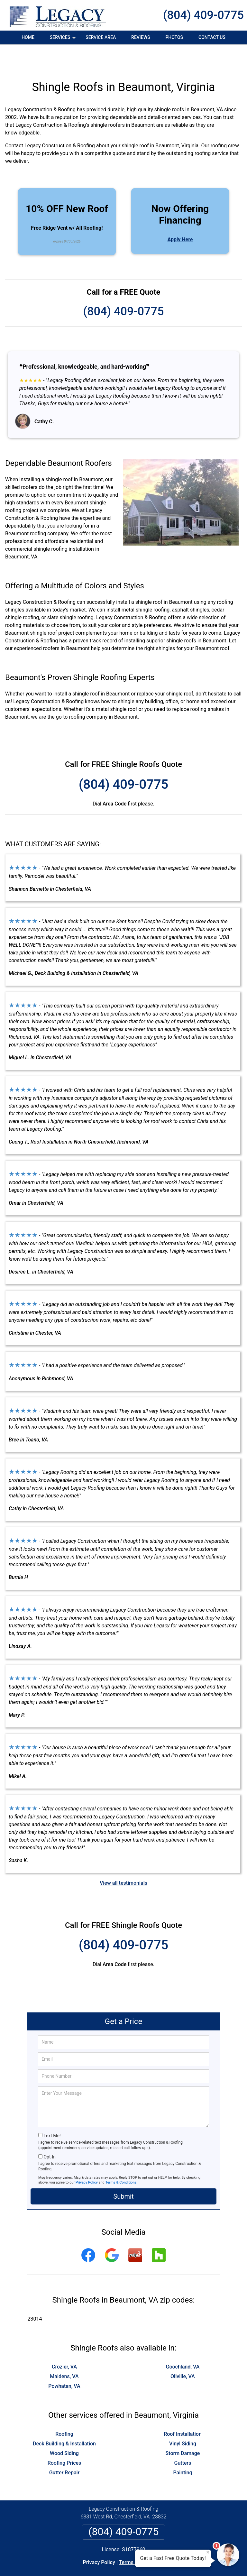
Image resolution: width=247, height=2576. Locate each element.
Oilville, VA (182, 2352)
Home (28, 37)
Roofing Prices (64, 2438)
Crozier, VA (64, 2342)
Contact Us (211, 37)
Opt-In (49, 2132)
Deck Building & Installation (64, 2419)
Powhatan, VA (64, 2362)
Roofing (64, 2409)
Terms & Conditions (121, 2158)
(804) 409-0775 (203, 15)
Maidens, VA (64, 2352)
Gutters (182, 2438)
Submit (123, 2172)
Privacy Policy (87, 2158)
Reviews (140, 37)
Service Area (101, 37)
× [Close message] (207, 2552)
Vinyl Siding (182, 2419)
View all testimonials (123, 1858)
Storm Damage (183, 2429)
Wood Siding (64, 2429)
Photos (174, 37)
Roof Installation (183, 2409)
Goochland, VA (183, 2342)
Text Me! (51, 2111)
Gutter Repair (64, 2448)
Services (63, 39)
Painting (182, 2448)
